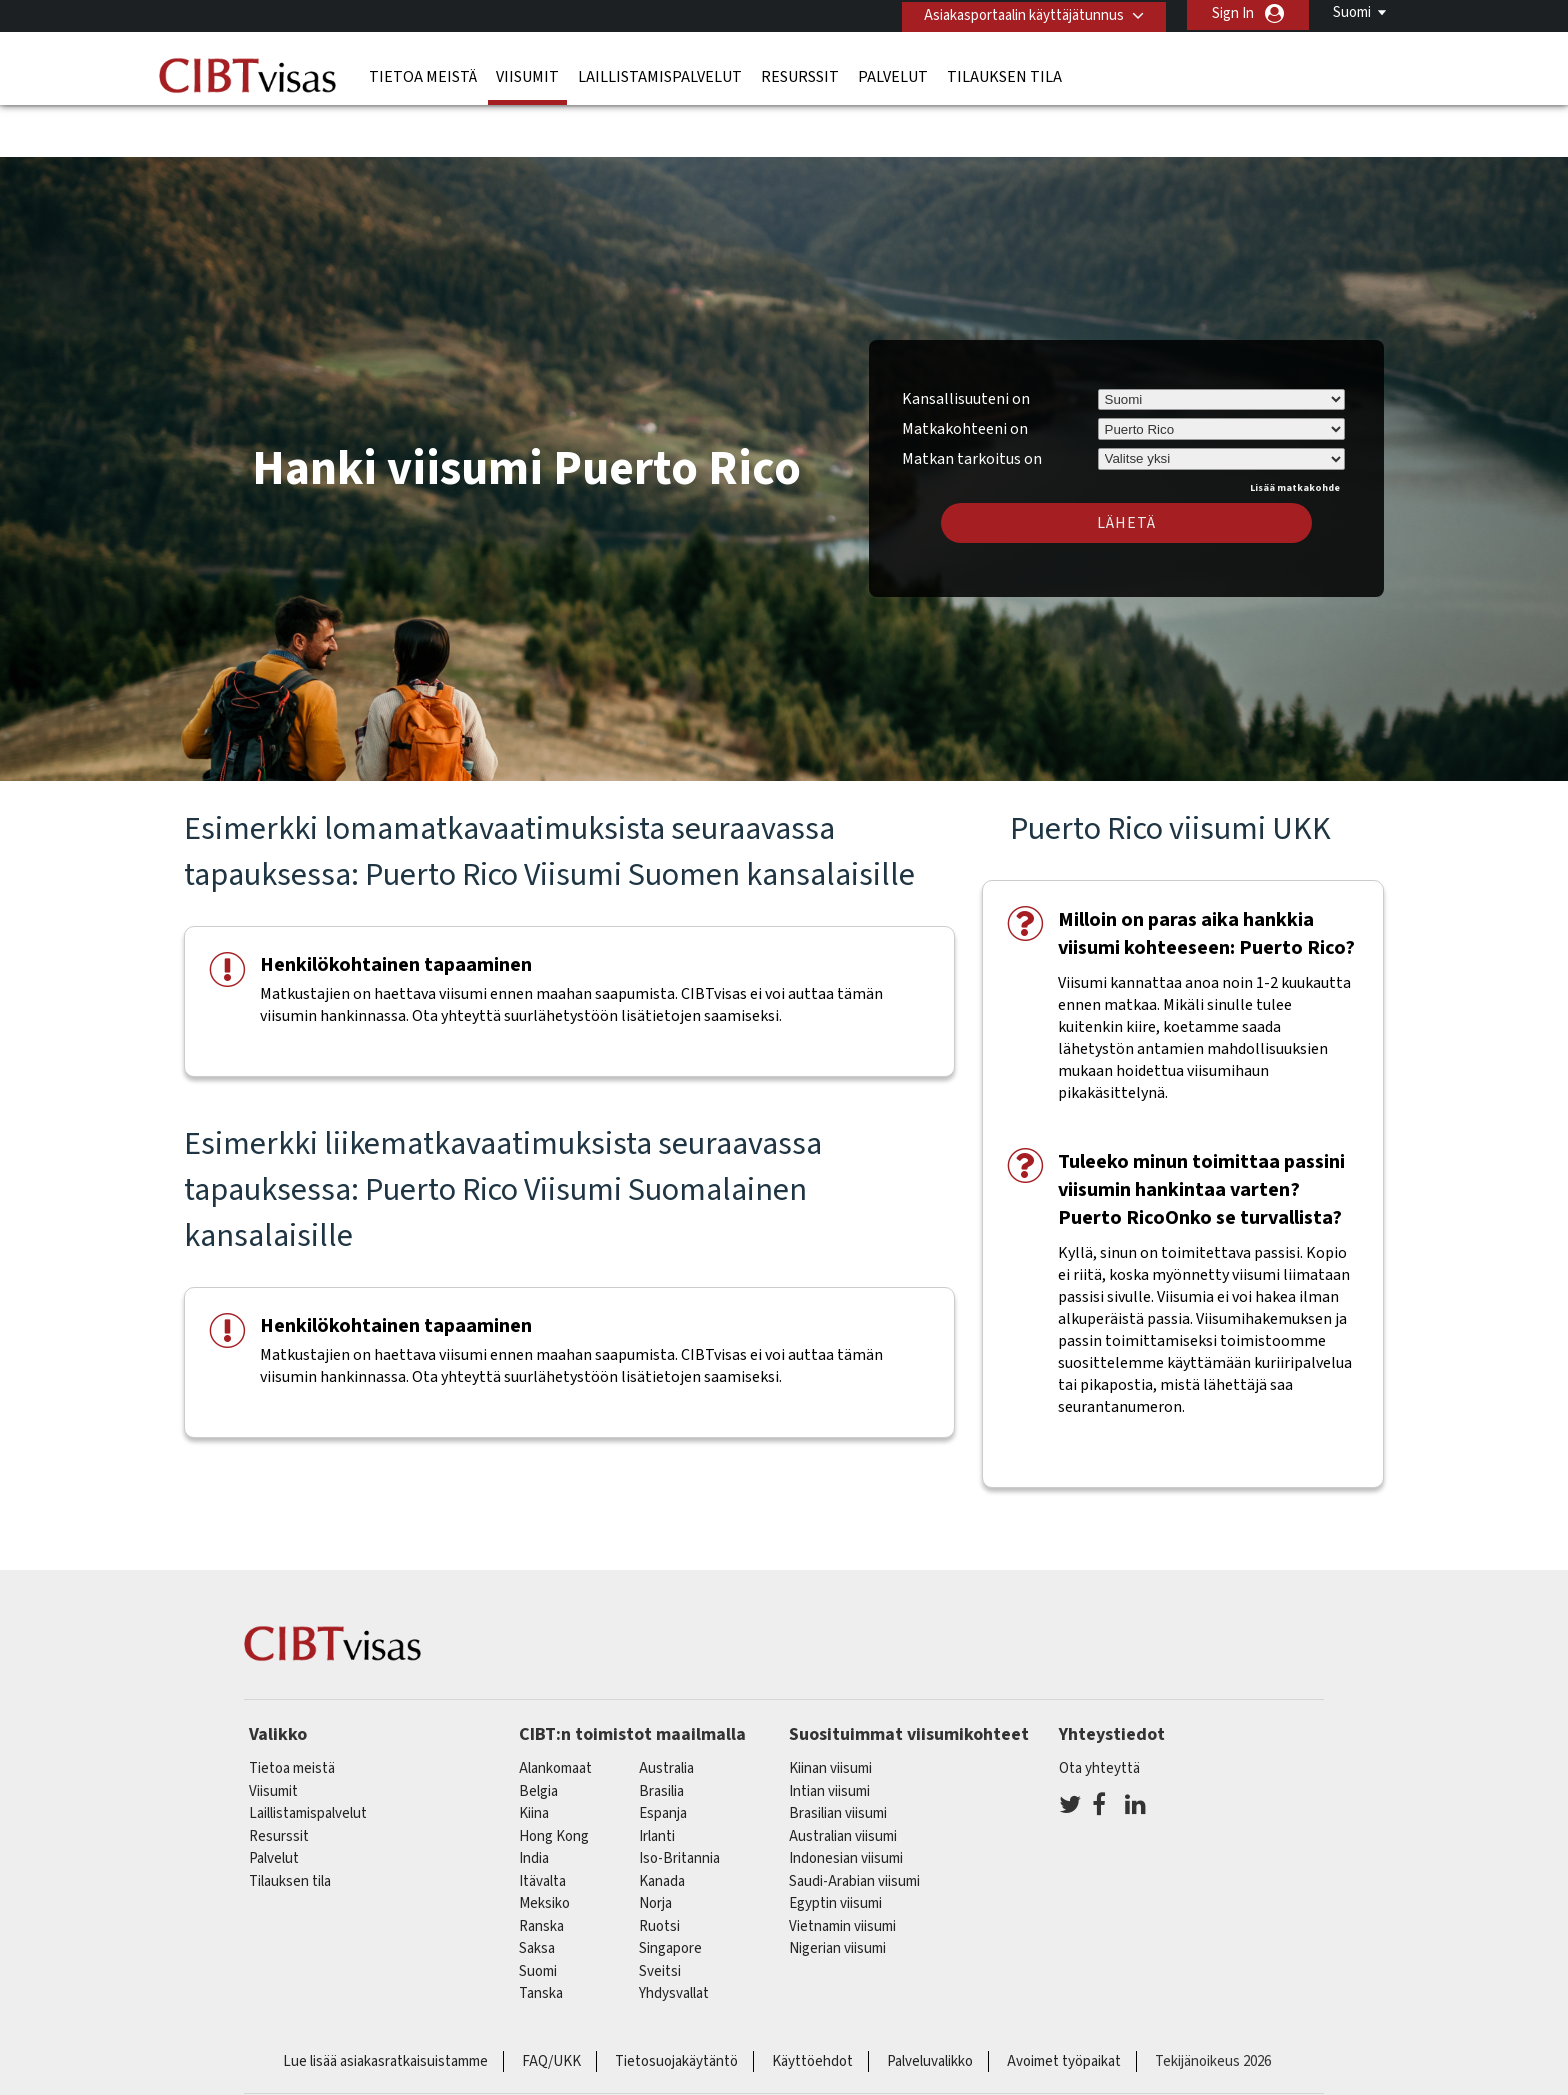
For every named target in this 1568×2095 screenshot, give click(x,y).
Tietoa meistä (423, 75)
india (534, 1802)
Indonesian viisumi (846, 1802)
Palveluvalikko (930, 2005)
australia (666, 1712)
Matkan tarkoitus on (972, 400)
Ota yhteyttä (1099, 1712)
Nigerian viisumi (837, 1892)
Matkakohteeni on (965, 373)
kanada (662, 1825)
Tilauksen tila (1004, 75)
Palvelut (893, 75)
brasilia (661, 1735)
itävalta (542, 1825)
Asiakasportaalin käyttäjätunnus (1021, 13)
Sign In (1233, 13)
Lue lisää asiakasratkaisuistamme (385, 2005)
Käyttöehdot (812, 2005)
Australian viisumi (843, 1780)
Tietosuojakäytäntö (676, 2005)
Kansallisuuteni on (966, 343)
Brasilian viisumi (838, 1757)
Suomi (1352, 12)
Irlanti (657, 1780)
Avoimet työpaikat (1064, 2005)
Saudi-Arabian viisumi (854, 1825)
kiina (534, 1757)
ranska (541, 1870)
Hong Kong (554, 1780)
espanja (663, 1757)
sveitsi (660, 1915)
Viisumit (527, 75)
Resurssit (800, 75)
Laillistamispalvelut (660, 75)
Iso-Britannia (679, 1802)
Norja (655, 1847)
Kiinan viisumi (830, 1712)
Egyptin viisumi (835, 1847)
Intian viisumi (829, 1735)
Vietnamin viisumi (842, 1870)
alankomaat (555, 1712)
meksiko (544, 1847)
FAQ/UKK (551, 2005)
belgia (538, 1735)
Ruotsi (659, 1870)
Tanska (541, 1937)
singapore (670, 1892)
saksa (537, 1892)
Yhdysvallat (674, 1937)
